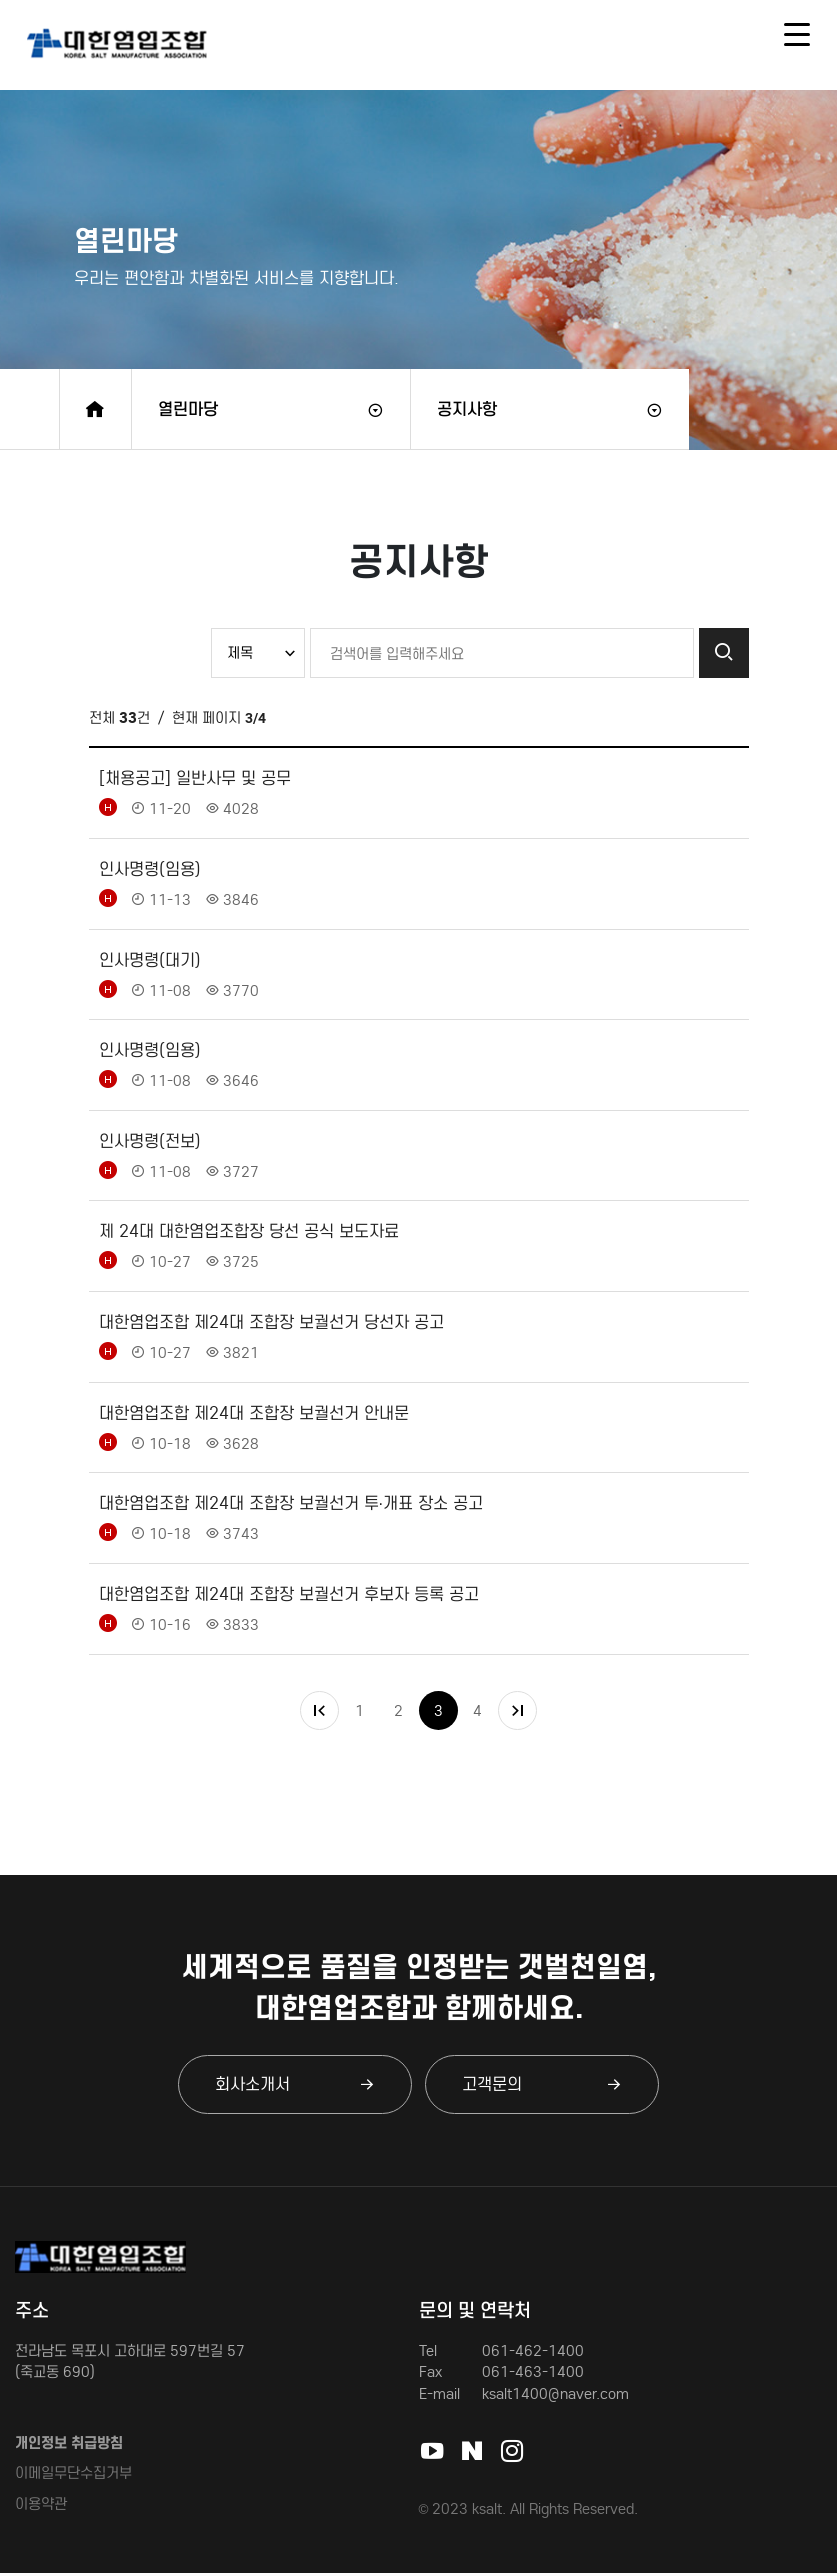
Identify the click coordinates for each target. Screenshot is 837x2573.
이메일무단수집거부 (73, 2472)
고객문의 (542, 2084)
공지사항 (467, 409)
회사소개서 (295, 2084)
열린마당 (188, 409)
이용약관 (41, 2503)
